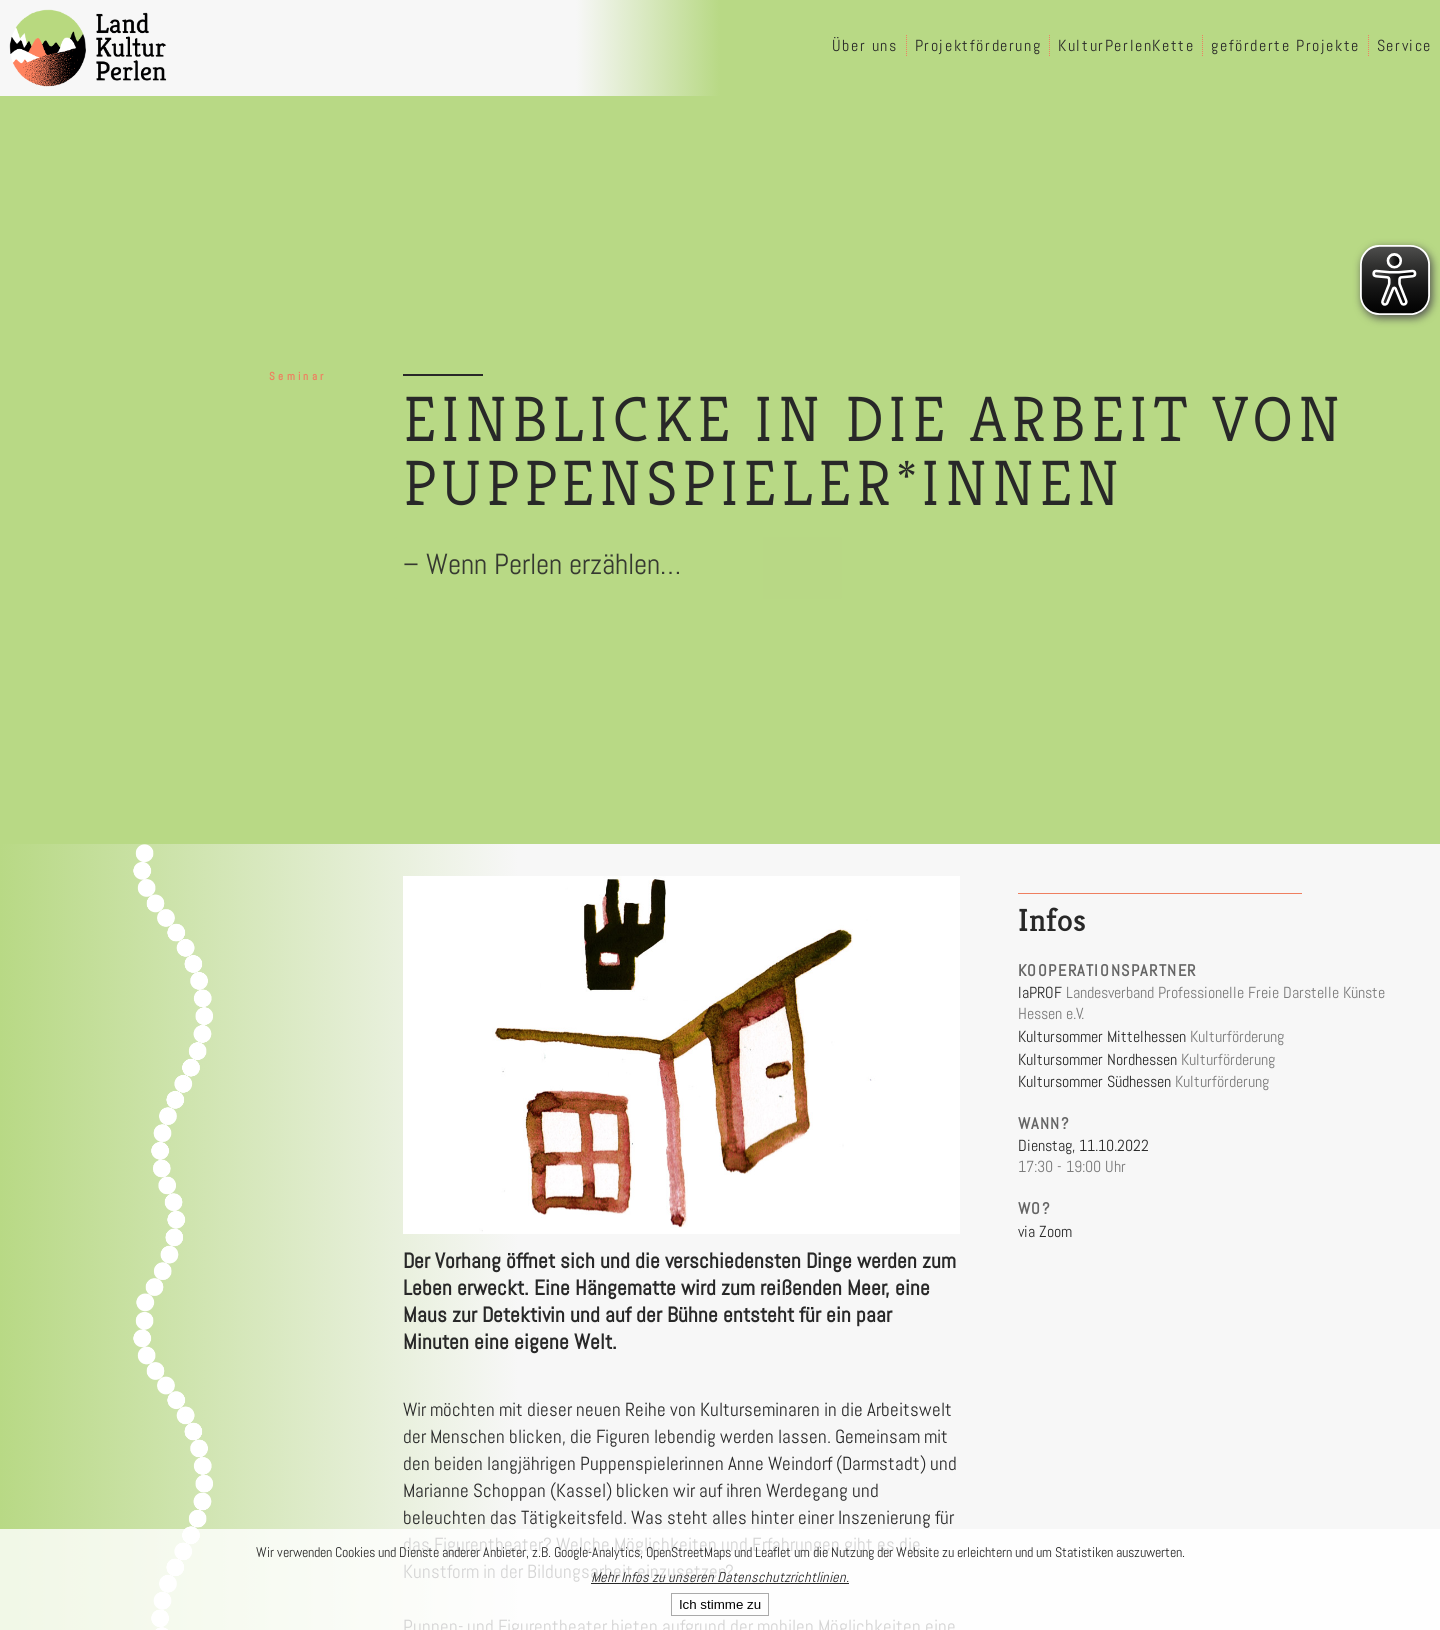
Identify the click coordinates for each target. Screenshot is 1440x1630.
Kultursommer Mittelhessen (1102, 1036)
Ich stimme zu (720, 1604)
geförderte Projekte (1285, 45)
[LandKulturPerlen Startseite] (88, 48)
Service (1404, 45)
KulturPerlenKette (1126, 45)
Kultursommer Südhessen (1094, 1081)
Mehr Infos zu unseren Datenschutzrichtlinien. (720, 1577)
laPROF (1040, 992)
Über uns (865, 45)
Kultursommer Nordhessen (1097, 1059)
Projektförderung (978, 45)
